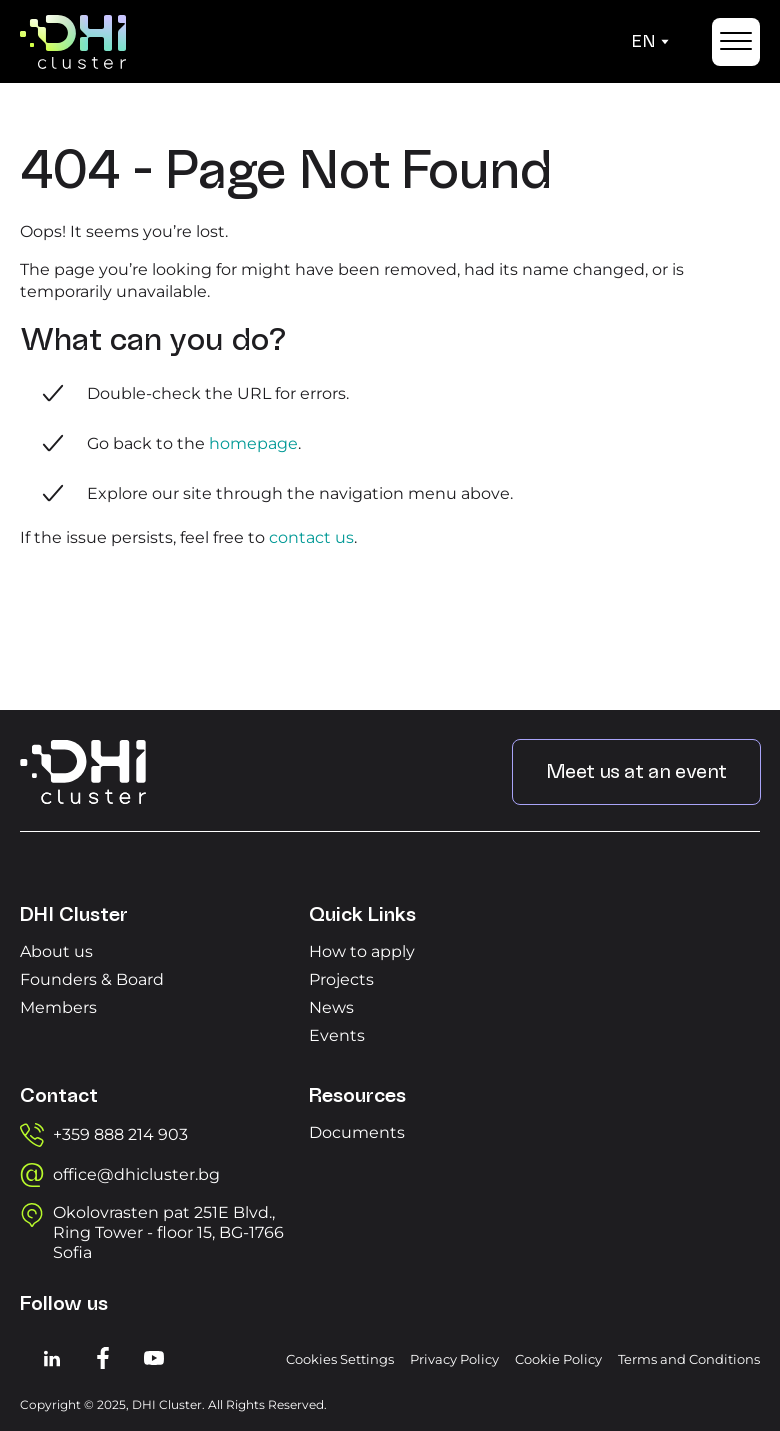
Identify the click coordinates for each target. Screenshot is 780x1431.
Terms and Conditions (689, 1359)
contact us (311, 537)
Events (337, 1035)
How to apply (362, 951)
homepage (253, 443)
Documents (357, 1132)
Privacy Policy (454, 1359)
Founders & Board (92, 979)
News (331, 1007)
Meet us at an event (636, 772)
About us (56, 951)
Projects (341, 979)
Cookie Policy (558, 1359)
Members (58, 1007)
